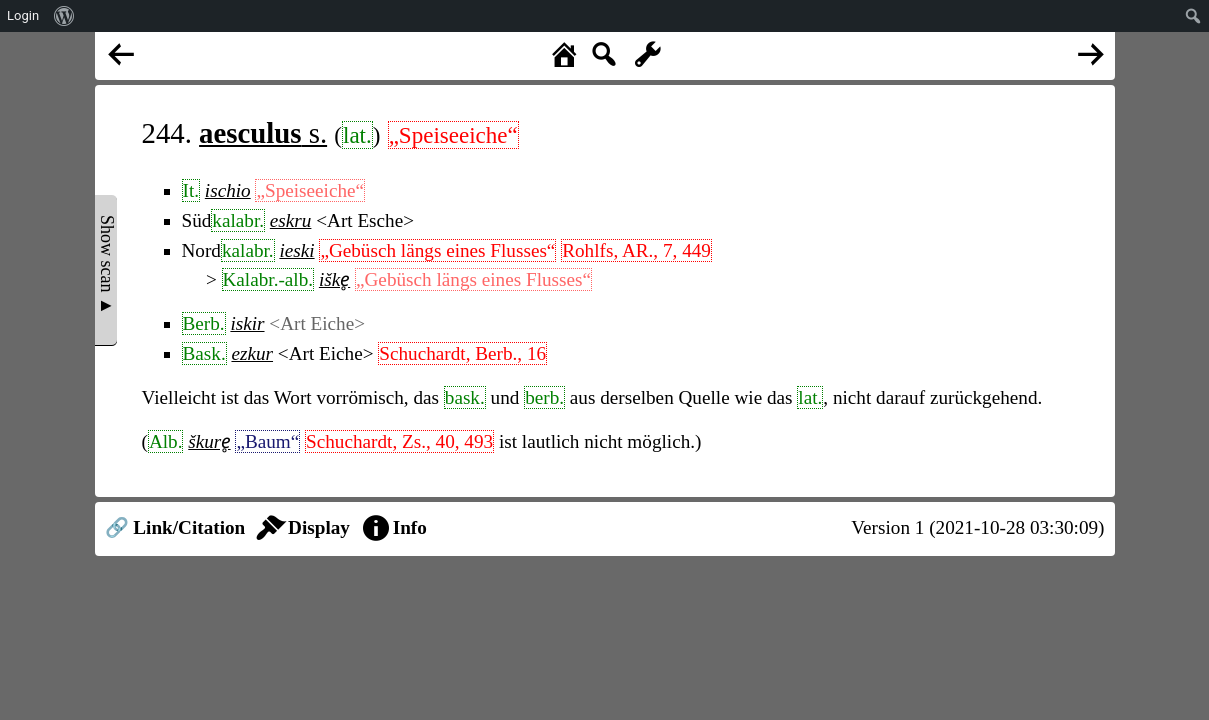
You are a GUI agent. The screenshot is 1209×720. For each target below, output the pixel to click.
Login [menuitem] (23, 15)
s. (263, 133)
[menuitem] (64, 16)
